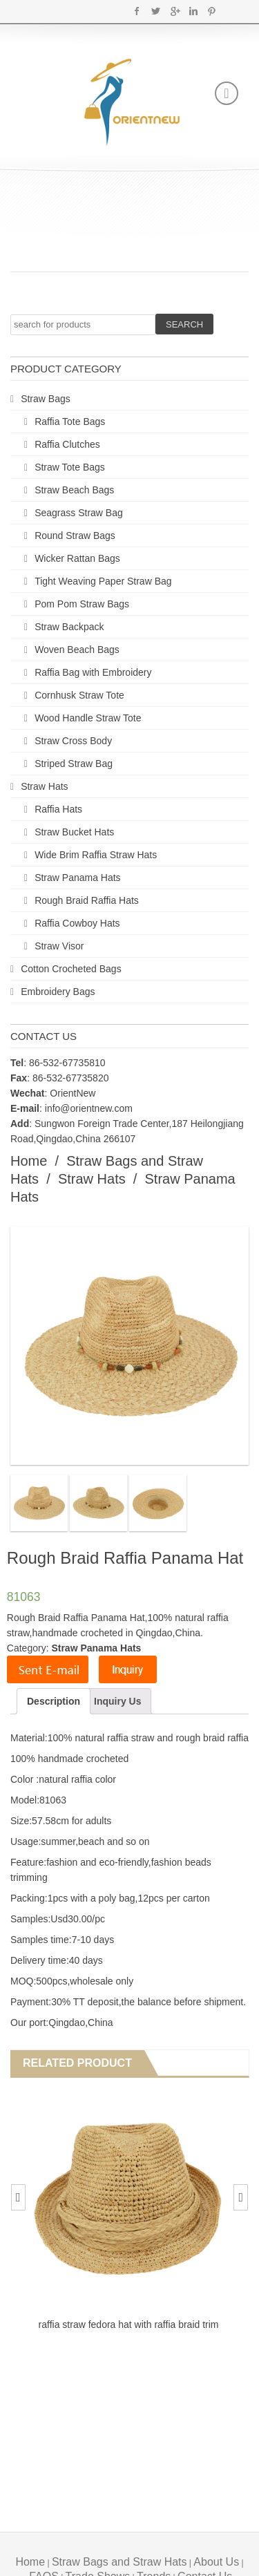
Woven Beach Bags (77, 649)
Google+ (174, 11)
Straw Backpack (69, 626)
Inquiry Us (117, 1701)
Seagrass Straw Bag (79, 512)
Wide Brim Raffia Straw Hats (96, 854)
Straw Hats (44, 786)
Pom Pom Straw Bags (82, 603)
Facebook (137, 11)
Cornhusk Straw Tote (79, 695)
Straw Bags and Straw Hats (119, 2562)
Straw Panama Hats (78, 877)
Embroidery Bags (58, 991)
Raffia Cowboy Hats (77, 923)
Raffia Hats (58, 809)
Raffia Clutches (67, 444)
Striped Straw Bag (74, 763)
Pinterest (211, 11)
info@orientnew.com (89, 1108)
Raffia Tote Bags (70, 421)
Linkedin (193, 11)
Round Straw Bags (75, 535)
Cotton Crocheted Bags (71, 968)
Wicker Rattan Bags (77, 558)
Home (28, 1160)
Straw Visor (59, 945)
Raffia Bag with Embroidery (93, 672)
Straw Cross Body (73, 740)
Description (53, 1701)
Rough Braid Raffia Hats (87, 900)
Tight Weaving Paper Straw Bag (103, 581)
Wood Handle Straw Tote (88, 717)
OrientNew (72, 1093)
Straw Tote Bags (70, 467)
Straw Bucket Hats (74, 831)
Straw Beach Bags (74, 489)
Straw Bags (45, 398)
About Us (216, 2562)
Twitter (155, 11)
